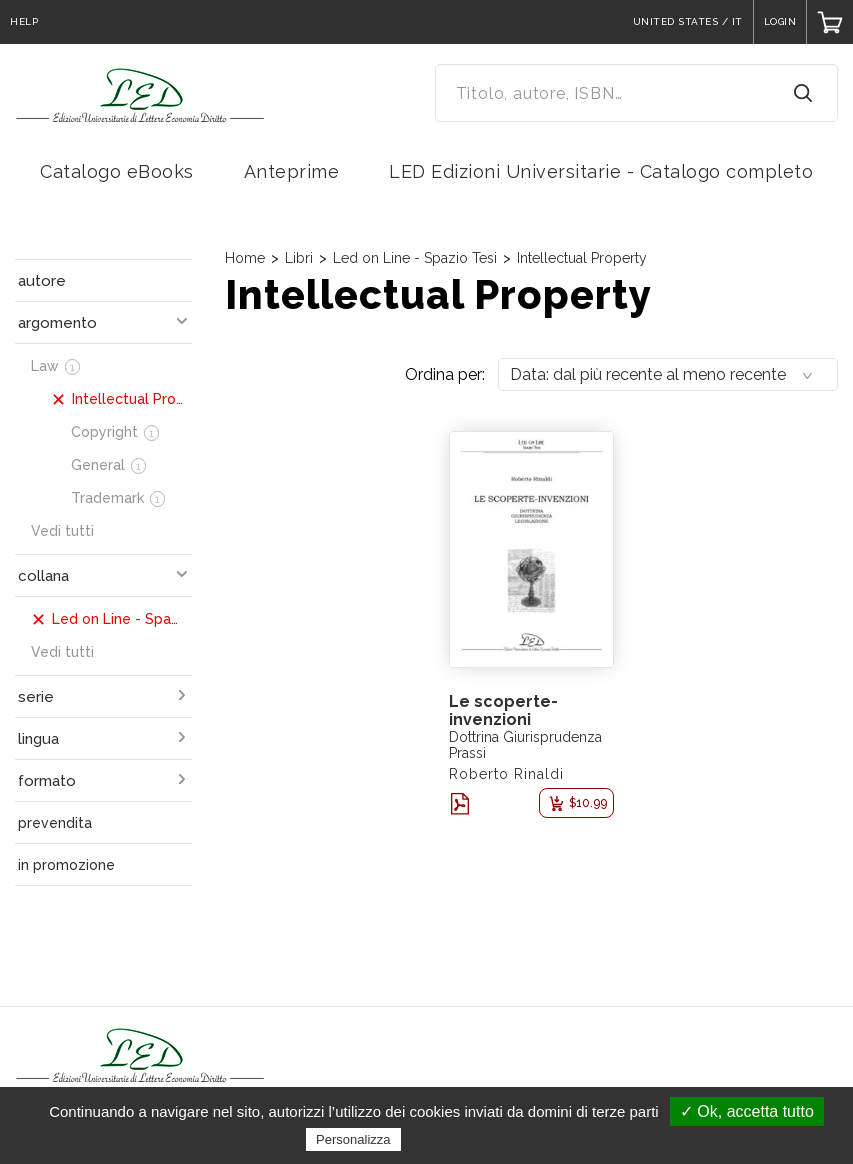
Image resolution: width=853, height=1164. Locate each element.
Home (245, 258)
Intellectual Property (582, 258)
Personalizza (353, 1139)
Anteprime (292, 171)
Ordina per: (445, 374)
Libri (299, 258)
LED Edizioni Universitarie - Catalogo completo (601, 171)
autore (42, 281)
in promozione (66, 865)
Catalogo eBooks (117, 171)
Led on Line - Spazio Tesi (415, 258)
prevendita (55, 823)
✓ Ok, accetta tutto (747, 1111)
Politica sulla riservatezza (489, 1139)
